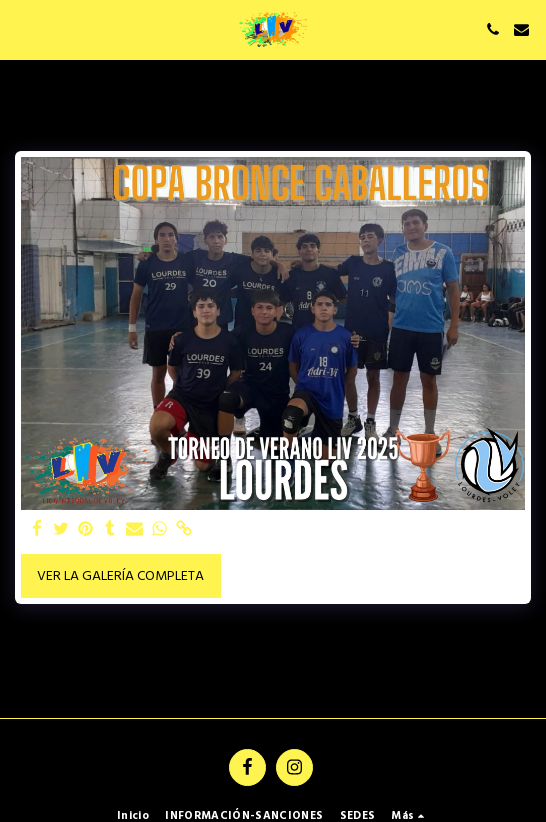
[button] (22, 29)
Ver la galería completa (120, 576)
